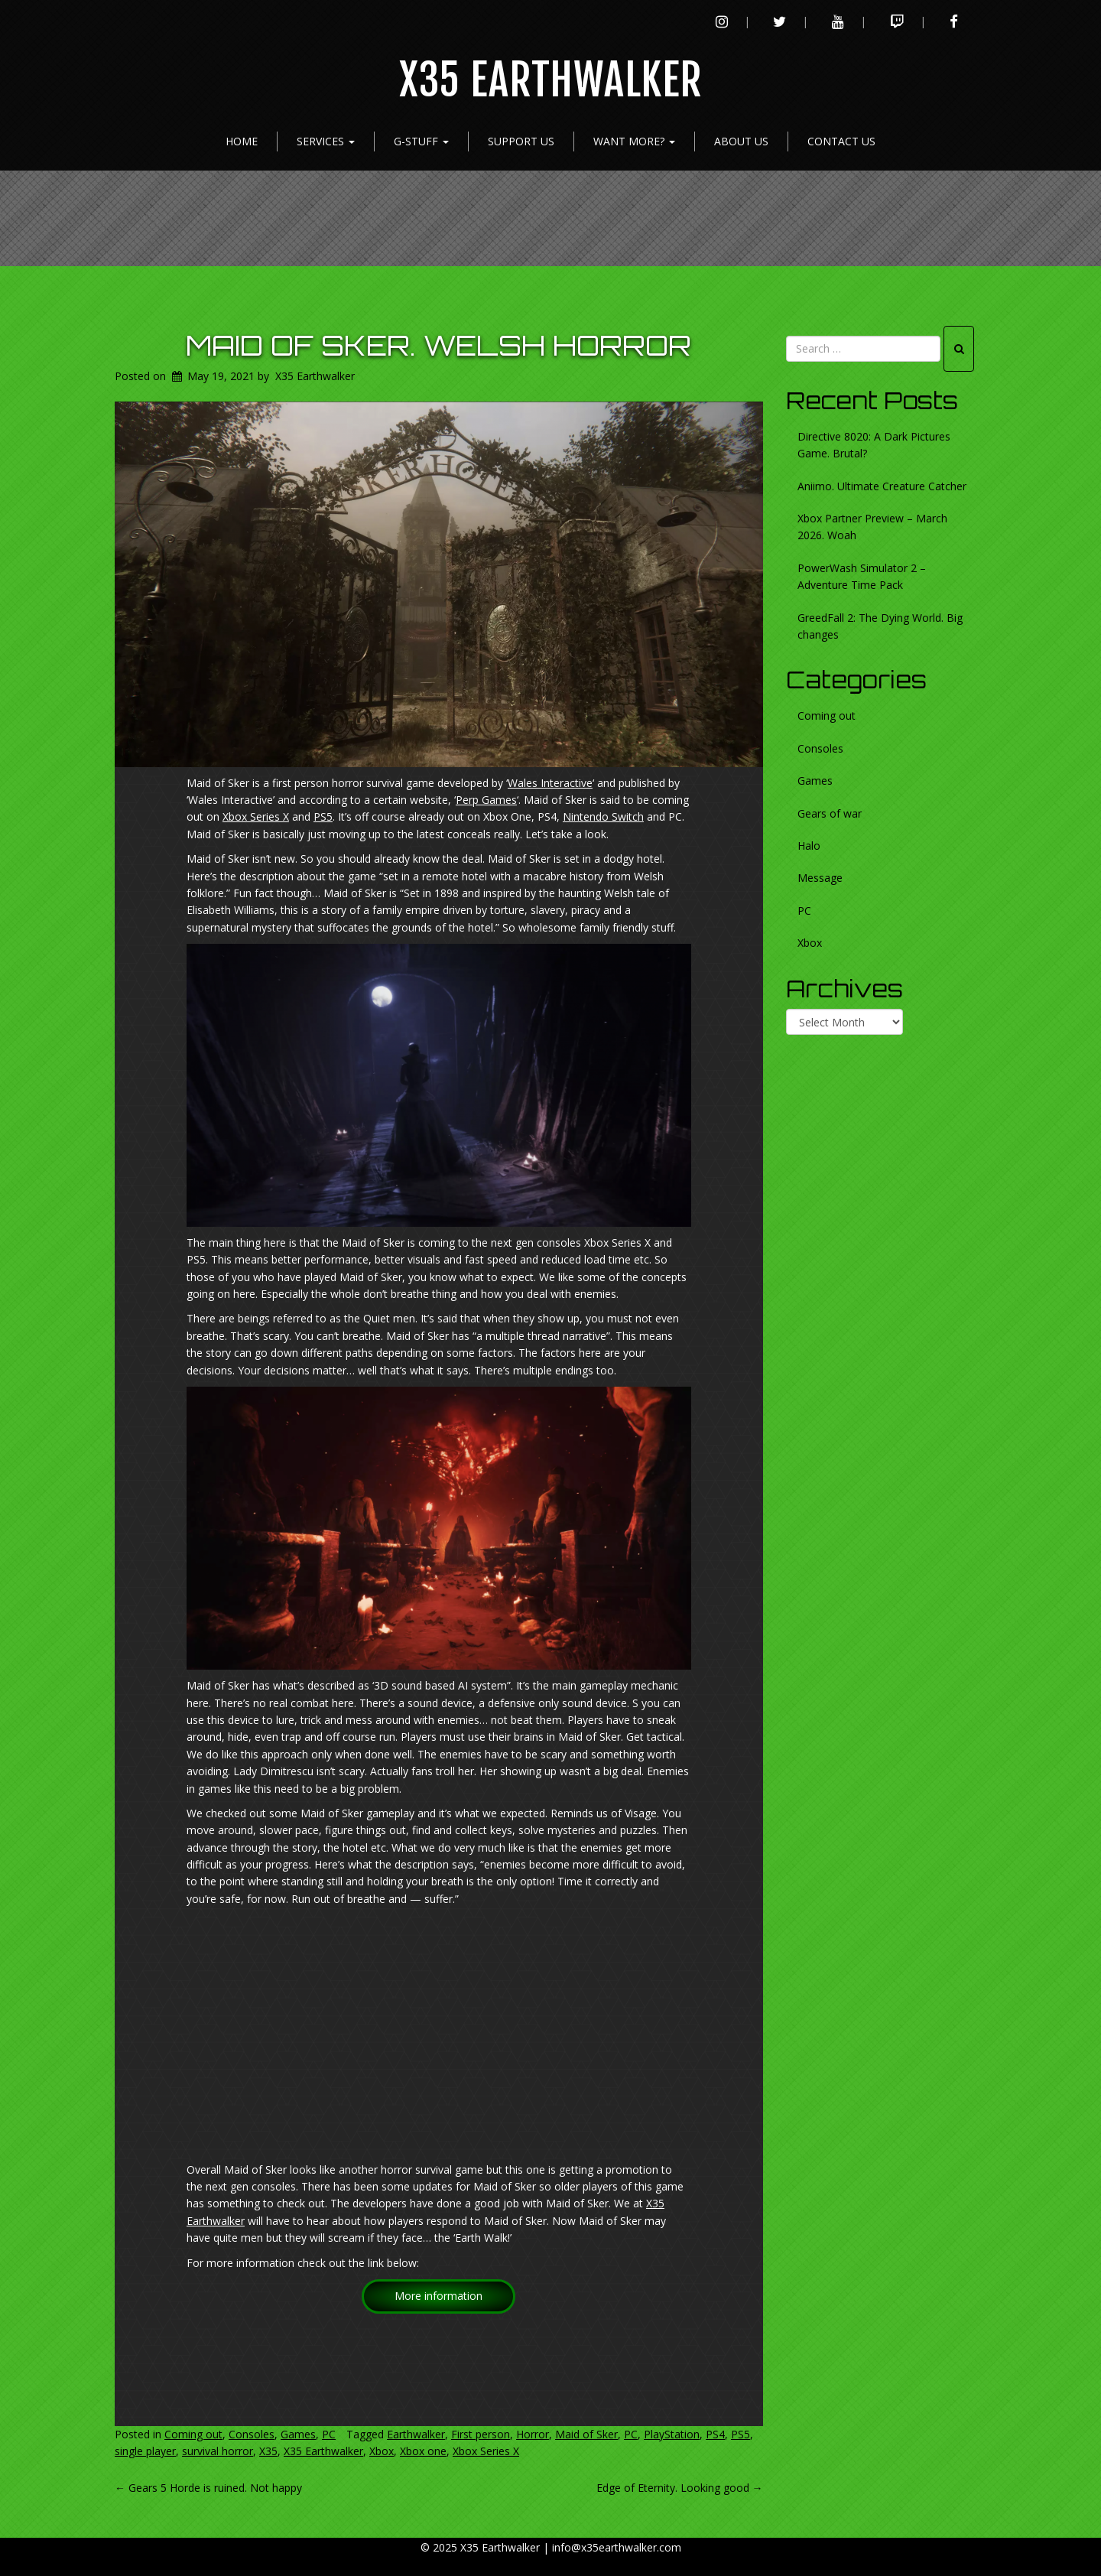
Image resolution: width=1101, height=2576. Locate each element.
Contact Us (841, 141)
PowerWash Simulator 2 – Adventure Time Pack (861, 576)
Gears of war (829, 813)
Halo (808, 845)
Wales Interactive (550, 783)
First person (480, 2434)
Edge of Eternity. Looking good (679, 2487)
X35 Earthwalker (551, 80)
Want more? (634, 141)
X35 (268, 2451)
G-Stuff (421, 141)
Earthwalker (416, 2434)
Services (326, 141)
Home (242, 141)
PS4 (715, 2434)
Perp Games (486, 799)
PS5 (323, 816)
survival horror (217, 2451)
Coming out (193, 2434)
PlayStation (672, 2434)
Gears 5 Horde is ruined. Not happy (208, 2487)
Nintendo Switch (603, 816)
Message (820, 877)
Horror (532, 2434)
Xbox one (423, 2451)
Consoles (251, 2434)
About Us (741, 141)
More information (438, 2295)
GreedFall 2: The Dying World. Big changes (880, 626)
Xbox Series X (255, 816)
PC (329, 2434)
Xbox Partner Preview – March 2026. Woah (872, 526)
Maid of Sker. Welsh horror (438, 345)
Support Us (521, 141)
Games (298, 2434)
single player (145, 2451)
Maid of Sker (586, 2434)
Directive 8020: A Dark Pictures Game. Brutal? (873, 444)
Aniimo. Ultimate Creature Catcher (881, 486)
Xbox (381, 2451)
